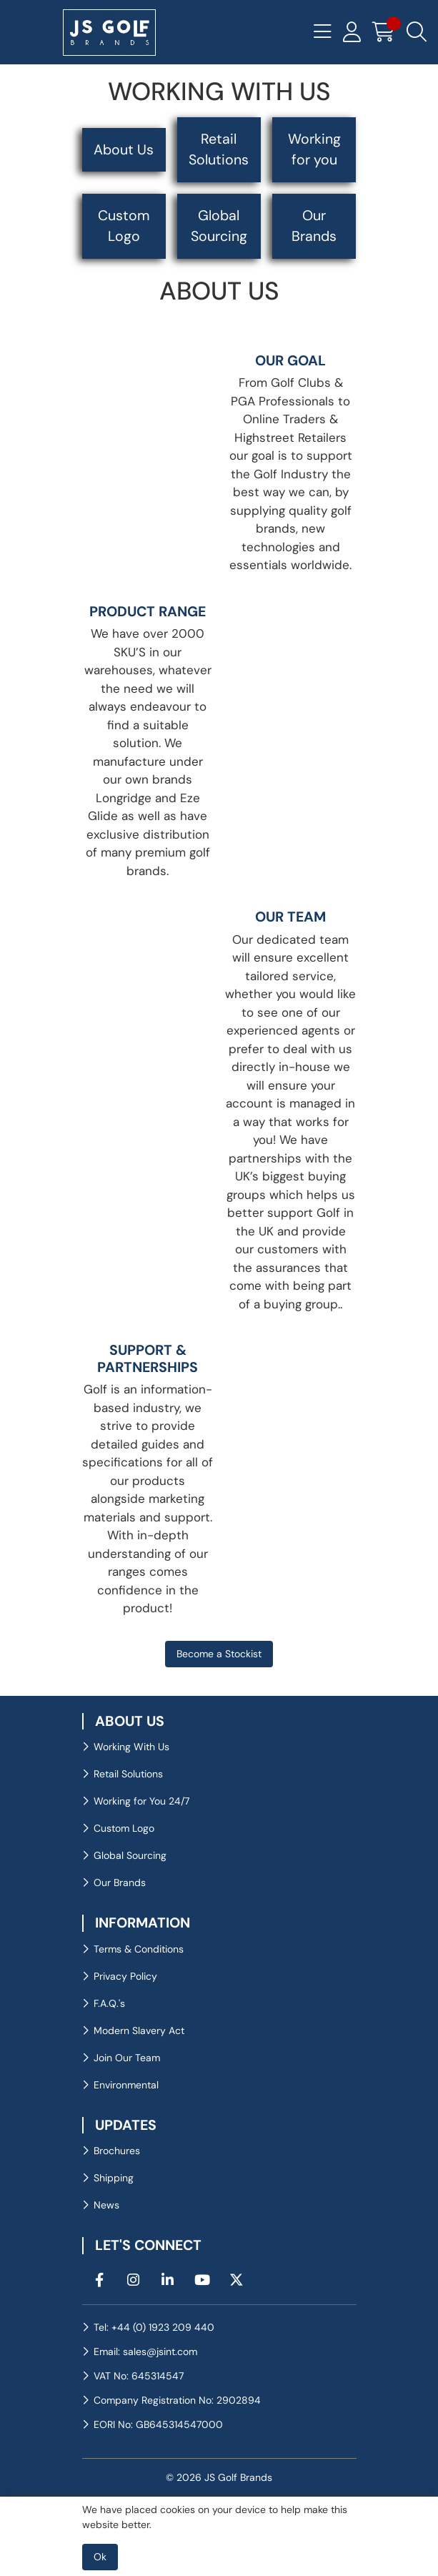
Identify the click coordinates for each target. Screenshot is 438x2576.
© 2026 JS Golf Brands (219, 2477)
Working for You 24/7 (141, 1801)
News (106, 2205)
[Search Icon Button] (416, 32)
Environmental (126, 2084)
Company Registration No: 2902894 (177, 2400)
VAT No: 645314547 (139, 2375)
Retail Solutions (219, 149)
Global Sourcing (219, 226)
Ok (100, 2556)
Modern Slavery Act (139, 2030)
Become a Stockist (219, 1653)
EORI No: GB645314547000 (158, 2424)
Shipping (114, 2177)
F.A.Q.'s (109, 2003)
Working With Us (131, 1746)
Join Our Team (127, 2057)
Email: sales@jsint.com (145, 2351)
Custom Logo (123, 226)
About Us (124, 150)
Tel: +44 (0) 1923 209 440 (154, 2327)
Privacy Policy (125, 1976)
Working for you (314, 149)
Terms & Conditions (139, 1949)
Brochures (117, 2150)
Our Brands (314, 226)
